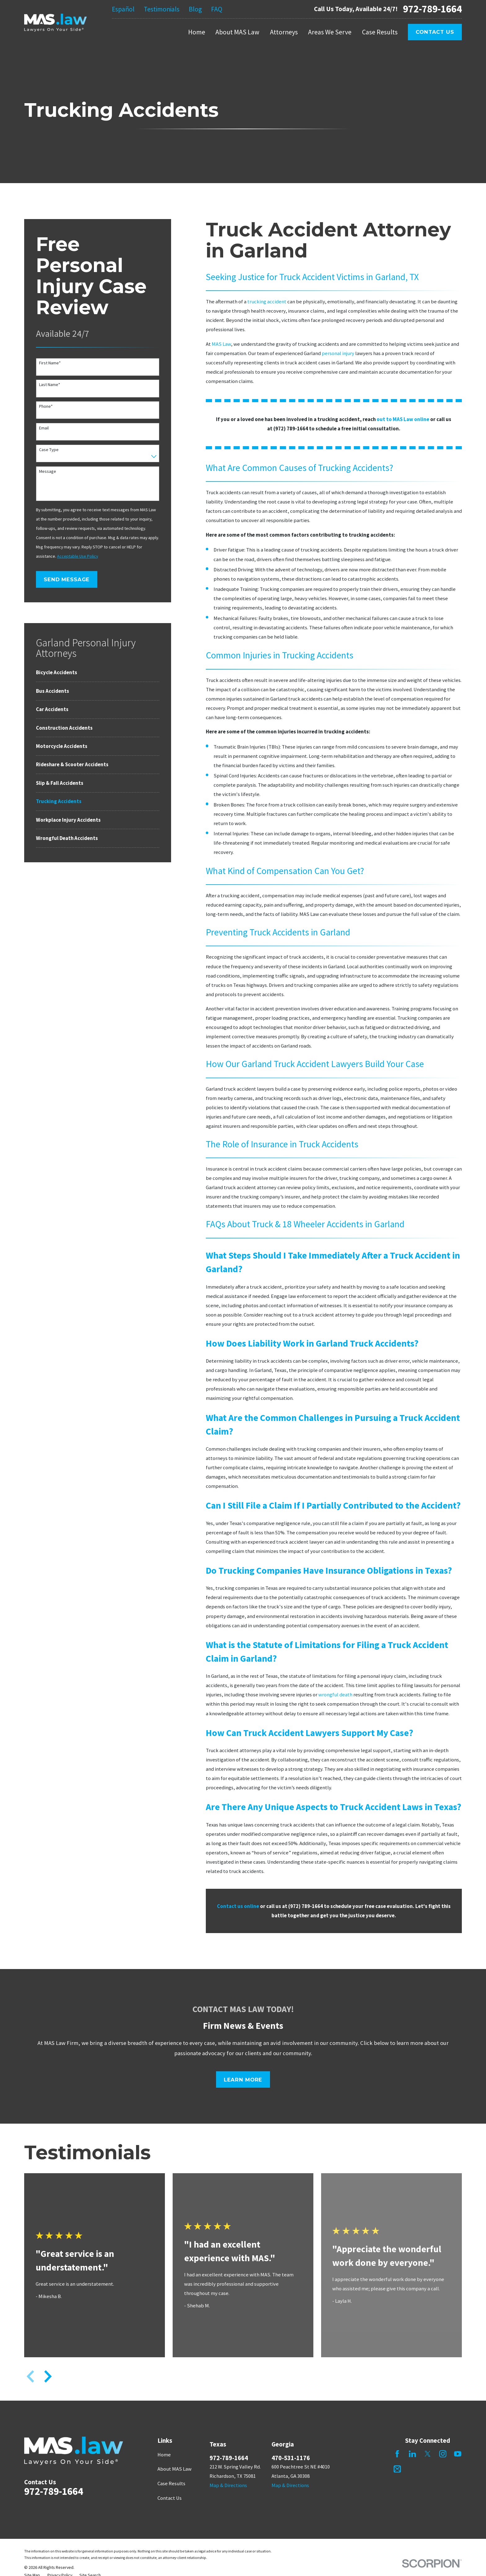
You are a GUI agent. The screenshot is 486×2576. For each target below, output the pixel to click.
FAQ (216, 9)
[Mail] (397, 2469)
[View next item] (48, 2376)
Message (47, 471)
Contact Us (435, 32)
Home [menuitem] (196, 32)
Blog (195, 9)
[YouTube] (457, 2453)
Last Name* (49, 384)
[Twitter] (427, 2453)
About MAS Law (174, 2469)
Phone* (46, 406)
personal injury (338, 353)
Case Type (49, 449)
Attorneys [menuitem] (284, 32)
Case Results (171, 2483)
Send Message (67, 579)
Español (123, 9)
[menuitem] (97, 673)
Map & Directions (228, 2485)
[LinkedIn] (412, 2453)
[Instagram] (442, 2453)
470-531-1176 (291, 2458)
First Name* (50, 363)
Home (164, 2454)
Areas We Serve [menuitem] (329, 32)
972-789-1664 (432, 9)
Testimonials (161, 9)
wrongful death (335, 1694)
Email (44, 428)
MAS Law (221, 344)
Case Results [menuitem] (380, 32)
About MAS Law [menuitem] (237, 32)
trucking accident (266, 301)
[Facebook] (397, 2453)
